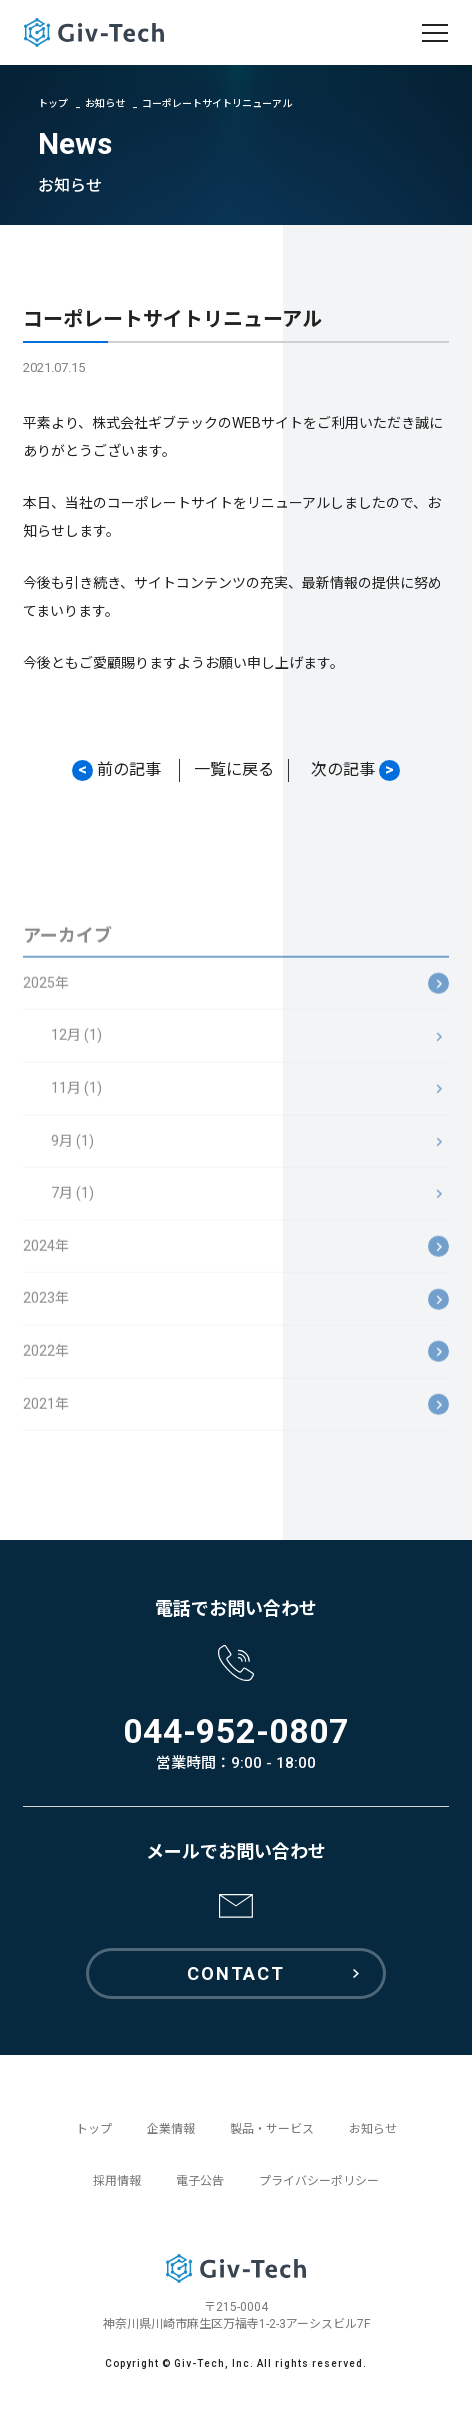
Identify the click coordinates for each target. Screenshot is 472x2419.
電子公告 (200, 2181)
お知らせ (105, 103)
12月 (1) (76, 1045)
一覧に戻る (234, 769)
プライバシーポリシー (319, 2181)
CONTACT (236, 1973)
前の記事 (116, 770)
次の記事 (355, 770)
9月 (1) (72, 1151)
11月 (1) (76, 1098)
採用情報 (117, 2181)
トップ (53, 103)
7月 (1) (72, 1203)
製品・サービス (272, 2129)
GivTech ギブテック (94, 32)
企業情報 (171, 2129)
